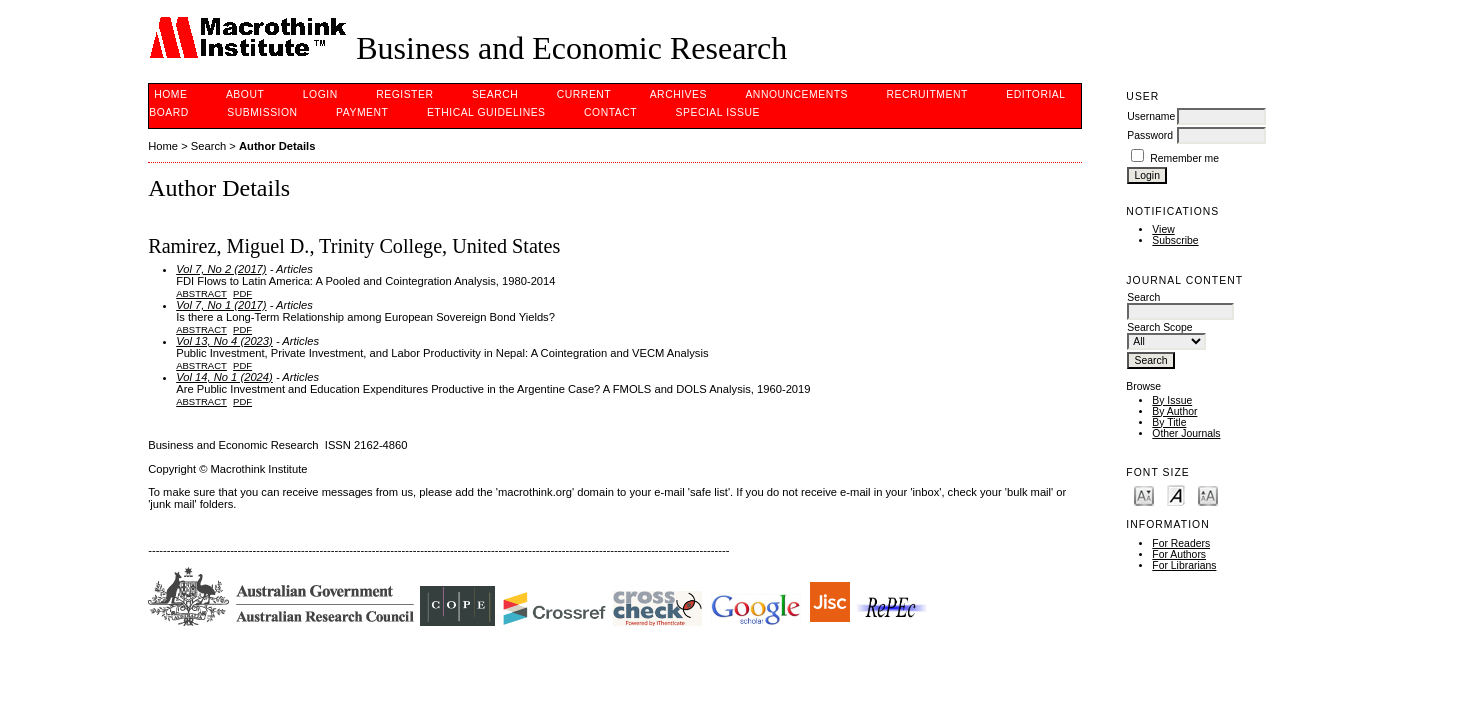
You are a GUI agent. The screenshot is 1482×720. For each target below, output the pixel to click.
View (1163, 229)
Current (584, 94)
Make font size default (1176, 494)
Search (495, 94)
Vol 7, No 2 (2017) (221, 269)
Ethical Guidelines (486, 112)
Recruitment (926, 94)
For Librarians (1184, 565)
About (245, 94)
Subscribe (1175, 240)
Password (1150, 135)
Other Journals (1186, 433)
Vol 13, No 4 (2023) (224, 341)
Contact (610, 112)
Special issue (718, 112)
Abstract (201, 293)
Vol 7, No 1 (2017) (221, 305)
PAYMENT (362, 112)
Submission (262, 112)
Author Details (277, 146)
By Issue (1172, 400)
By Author (1174, 411)
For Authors (1179, 554)
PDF (242, 293)
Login (320, 94)
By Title (1169, 422)
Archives (678, 94)
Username (1151, 116)
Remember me (1184, 158)
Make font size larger (1208, 494)
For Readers (1181, 543)
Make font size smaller (1144, 494)
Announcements (796, 94)
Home (170, 94)
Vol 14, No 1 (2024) (224, 377)
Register (404, 94)
